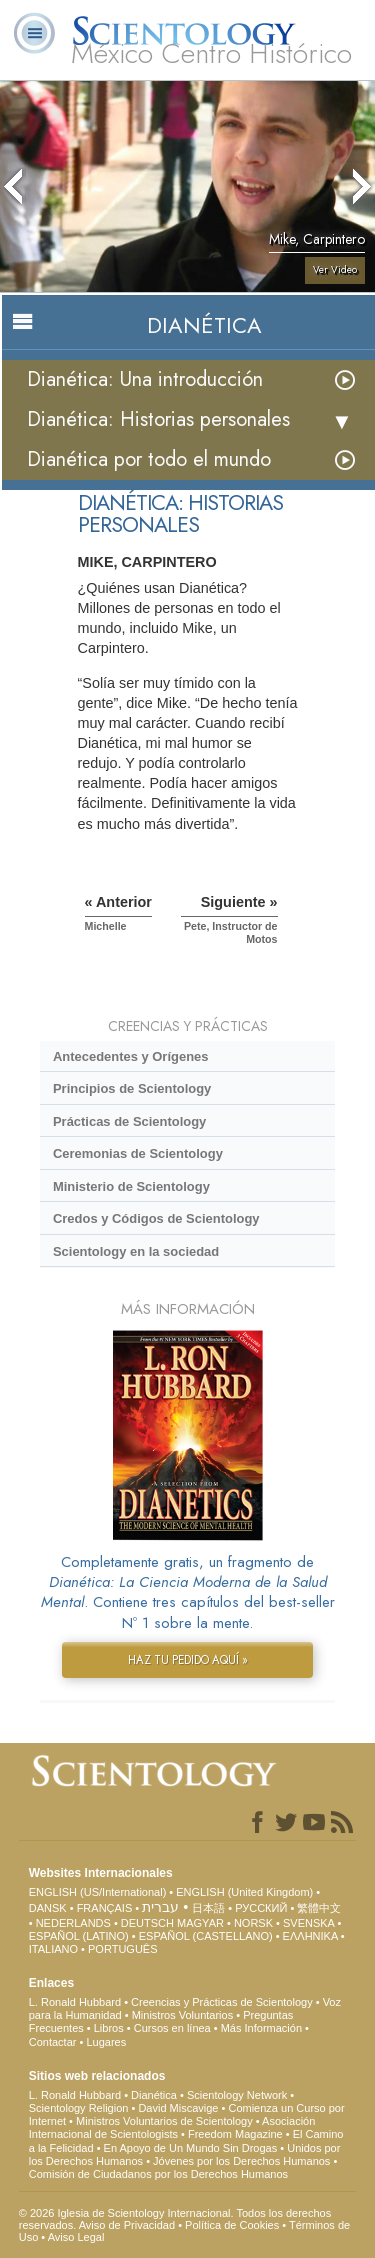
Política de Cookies (232, 2225)
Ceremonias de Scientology (138, 1153)
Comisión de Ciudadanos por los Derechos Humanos (158, 2174)
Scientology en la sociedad (136, 1251)
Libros (109, 2028)
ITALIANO (53, 1949)
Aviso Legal (76, 2237)
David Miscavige (178, 2108)
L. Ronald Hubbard (75, 2002)
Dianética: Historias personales (158, 419)
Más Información (261, 2028)
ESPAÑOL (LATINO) (79, 1936)
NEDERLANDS (73, 1923)
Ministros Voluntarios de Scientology (164, 2121)
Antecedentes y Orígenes (131, 1056)
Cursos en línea (172, 2028)
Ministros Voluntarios (183, 2015)
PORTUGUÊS (122, 1949)
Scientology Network (237, 2095)
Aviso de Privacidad (127, 2225)
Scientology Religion (79, 2108)
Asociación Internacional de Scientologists (172, 2127)
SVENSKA (308, 1923)
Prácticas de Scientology (129, 1121)
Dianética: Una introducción (145, 379)
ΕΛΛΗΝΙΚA (310, 1936)
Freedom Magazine (235, 2134)
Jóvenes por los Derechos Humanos (241, 2161)
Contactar (53, 2042)
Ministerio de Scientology (131, 1186)
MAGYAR (200, 1923)
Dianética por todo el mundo (149, 459)
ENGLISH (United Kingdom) (244, 1892)
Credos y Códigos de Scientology (156, 1218)
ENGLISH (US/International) (98, 1892)
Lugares (106, 2042)
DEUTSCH (147, 1923)
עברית (160, 1907)
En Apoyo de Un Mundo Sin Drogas (191, 2148)
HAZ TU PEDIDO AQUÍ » (188, 1660)
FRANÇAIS (105, 1908)
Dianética (154, 2095)
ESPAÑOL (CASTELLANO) (206, 1936)
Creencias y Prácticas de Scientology (222, 2002)
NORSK (253, 1923)
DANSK (48, 1908)
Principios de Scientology (132, 1088)
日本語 (208, 1908)
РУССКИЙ (261, 1908)
